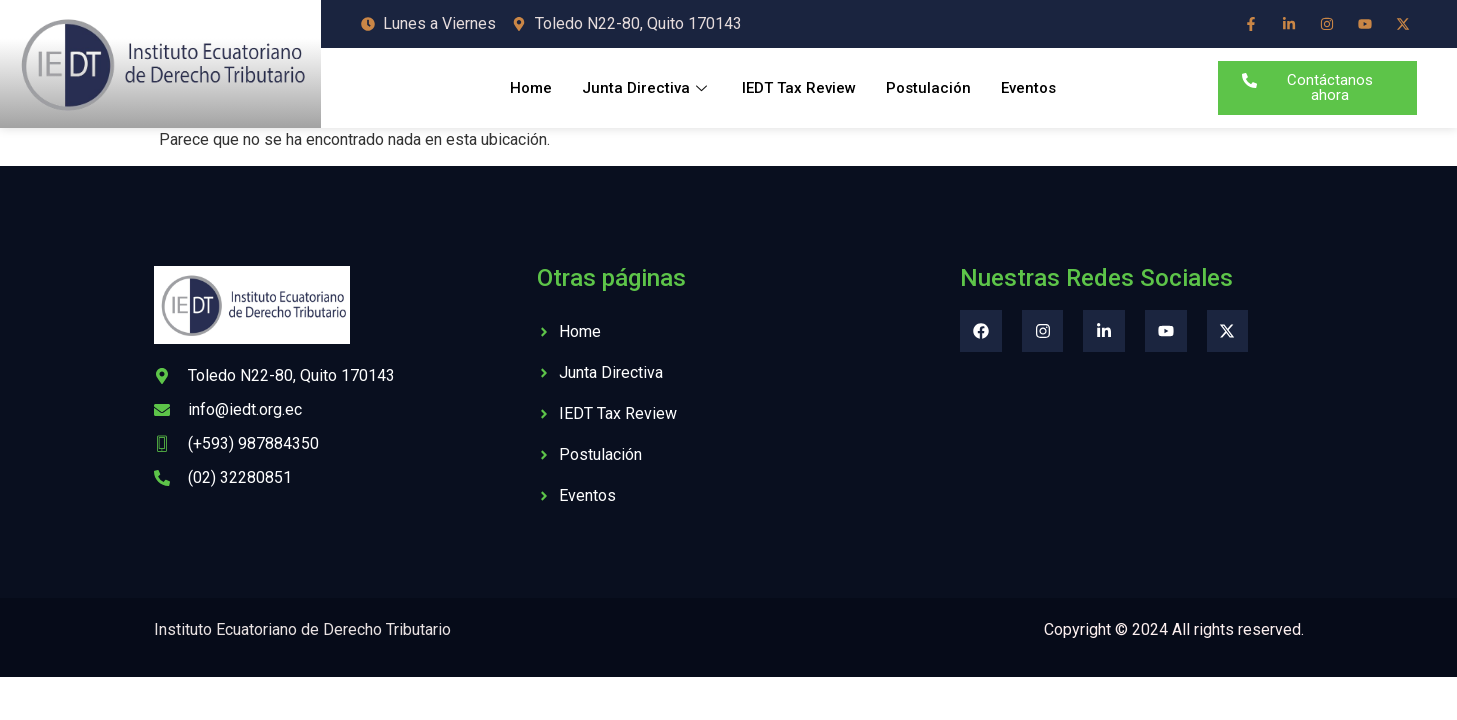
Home (531, 88)
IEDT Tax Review (799, 88)
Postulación (928, 88)
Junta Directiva (647, 88)
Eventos (1028, 88)
